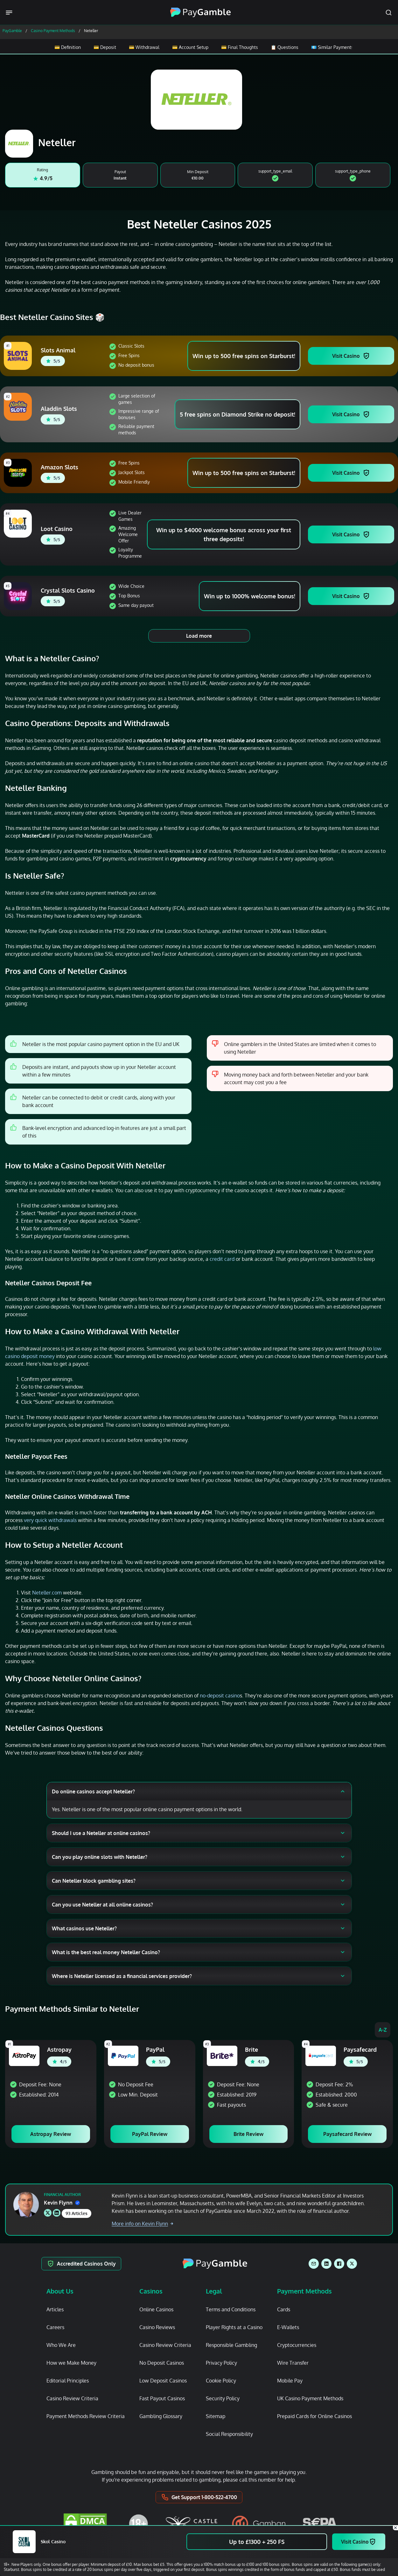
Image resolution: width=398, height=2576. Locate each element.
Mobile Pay (290, 2380)
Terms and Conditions (230, 2309)
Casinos (151, 2291)
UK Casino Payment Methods (310, 2398)
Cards (283, 2309)
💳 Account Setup (190, 47)
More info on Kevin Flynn (142, 2223)
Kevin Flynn (62, 2202)
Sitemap (215, 2416)
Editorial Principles (67, 2380)
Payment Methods (304, 2291)
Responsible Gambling (231, 2345)
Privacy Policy (221, 2363)
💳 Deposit (104, 47)
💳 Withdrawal (144, 47)
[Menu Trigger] (10, 13)
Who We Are (61, 2345)
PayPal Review (149, 2134)
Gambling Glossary (160, 2416)
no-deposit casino (220, 1695)
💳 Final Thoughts (239, 47)
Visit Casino (346, 356)
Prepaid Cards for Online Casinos (314, 2416)
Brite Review (248, 2134)
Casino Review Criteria (72, 2398)
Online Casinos (156, 2309)
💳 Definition (67, 47)
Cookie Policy (221, 2380)
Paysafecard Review (347, 2134)
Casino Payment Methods (53, 30)
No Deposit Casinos (161, 2363)
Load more (199, 636)
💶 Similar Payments (332, 47)
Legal (214, 2291)
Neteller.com (47, 1592)
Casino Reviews (157, 2327)
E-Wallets (288, 2327)
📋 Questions (284, 47)
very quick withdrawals (50, 1520)
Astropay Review (50, 2134)
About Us (59, 2291)
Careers (55, 2327)
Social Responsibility (229, 2434)
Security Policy (223, 2398)
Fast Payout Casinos (162, 2398)
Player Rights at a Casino (234, 2327)
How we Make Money (71, 2363)
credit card (222, 1259)
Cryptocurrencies (296, 2345)
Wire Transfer (293, 2363)
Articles (55, 2309)
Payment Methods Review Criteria (85, 2416)
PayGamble (12, 30)
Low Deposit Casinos (163, 2380)
